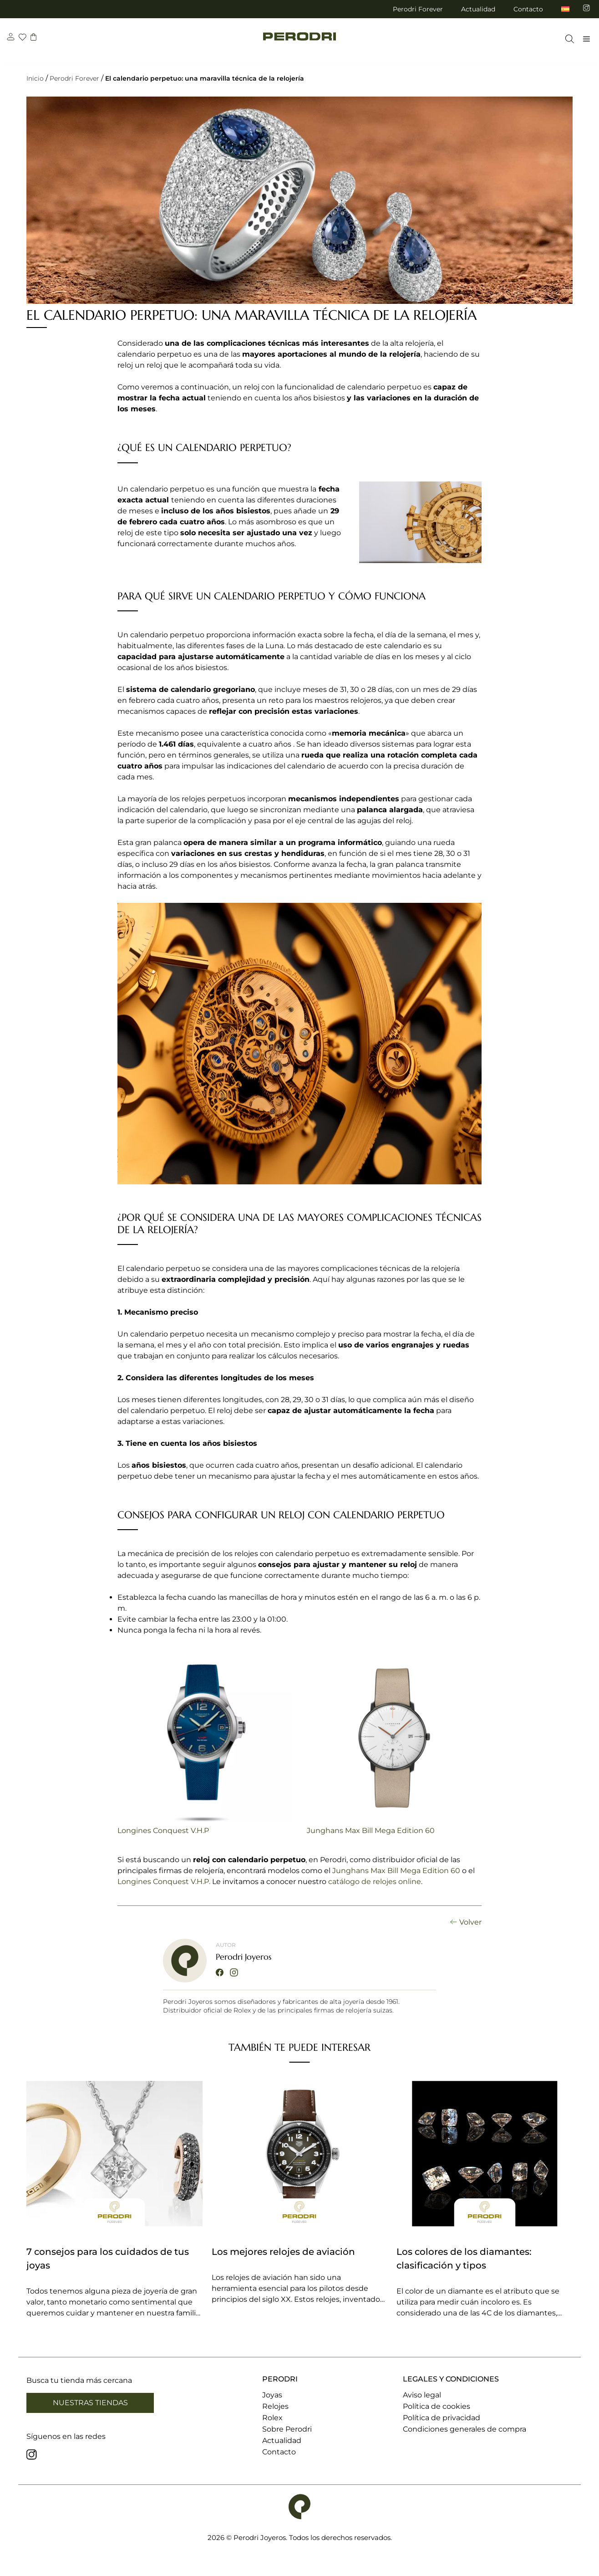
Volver (470, 1922)
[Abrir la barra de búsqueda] (567, 43)
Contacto (528, 9)
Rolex (272, 2417)
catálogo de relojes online (374, 1881)
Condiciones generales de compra (464, 2429)
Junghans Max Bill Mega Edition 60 (371, 1830)
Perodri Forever (418, 9)
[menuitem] (565, 9)
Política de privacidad (441, 2417)
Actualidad (478, 9)
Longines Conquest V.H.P (163, 1830)
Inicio (35, 78)
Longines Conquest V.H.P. (163, 1881)
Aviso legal (422, 2395)
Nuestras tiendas (90, 2402)
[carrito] (34, 42)
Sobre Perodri (287, 2429)
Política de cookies (436, 2406)
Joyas (272, 2395)
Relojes (275, 2406)
